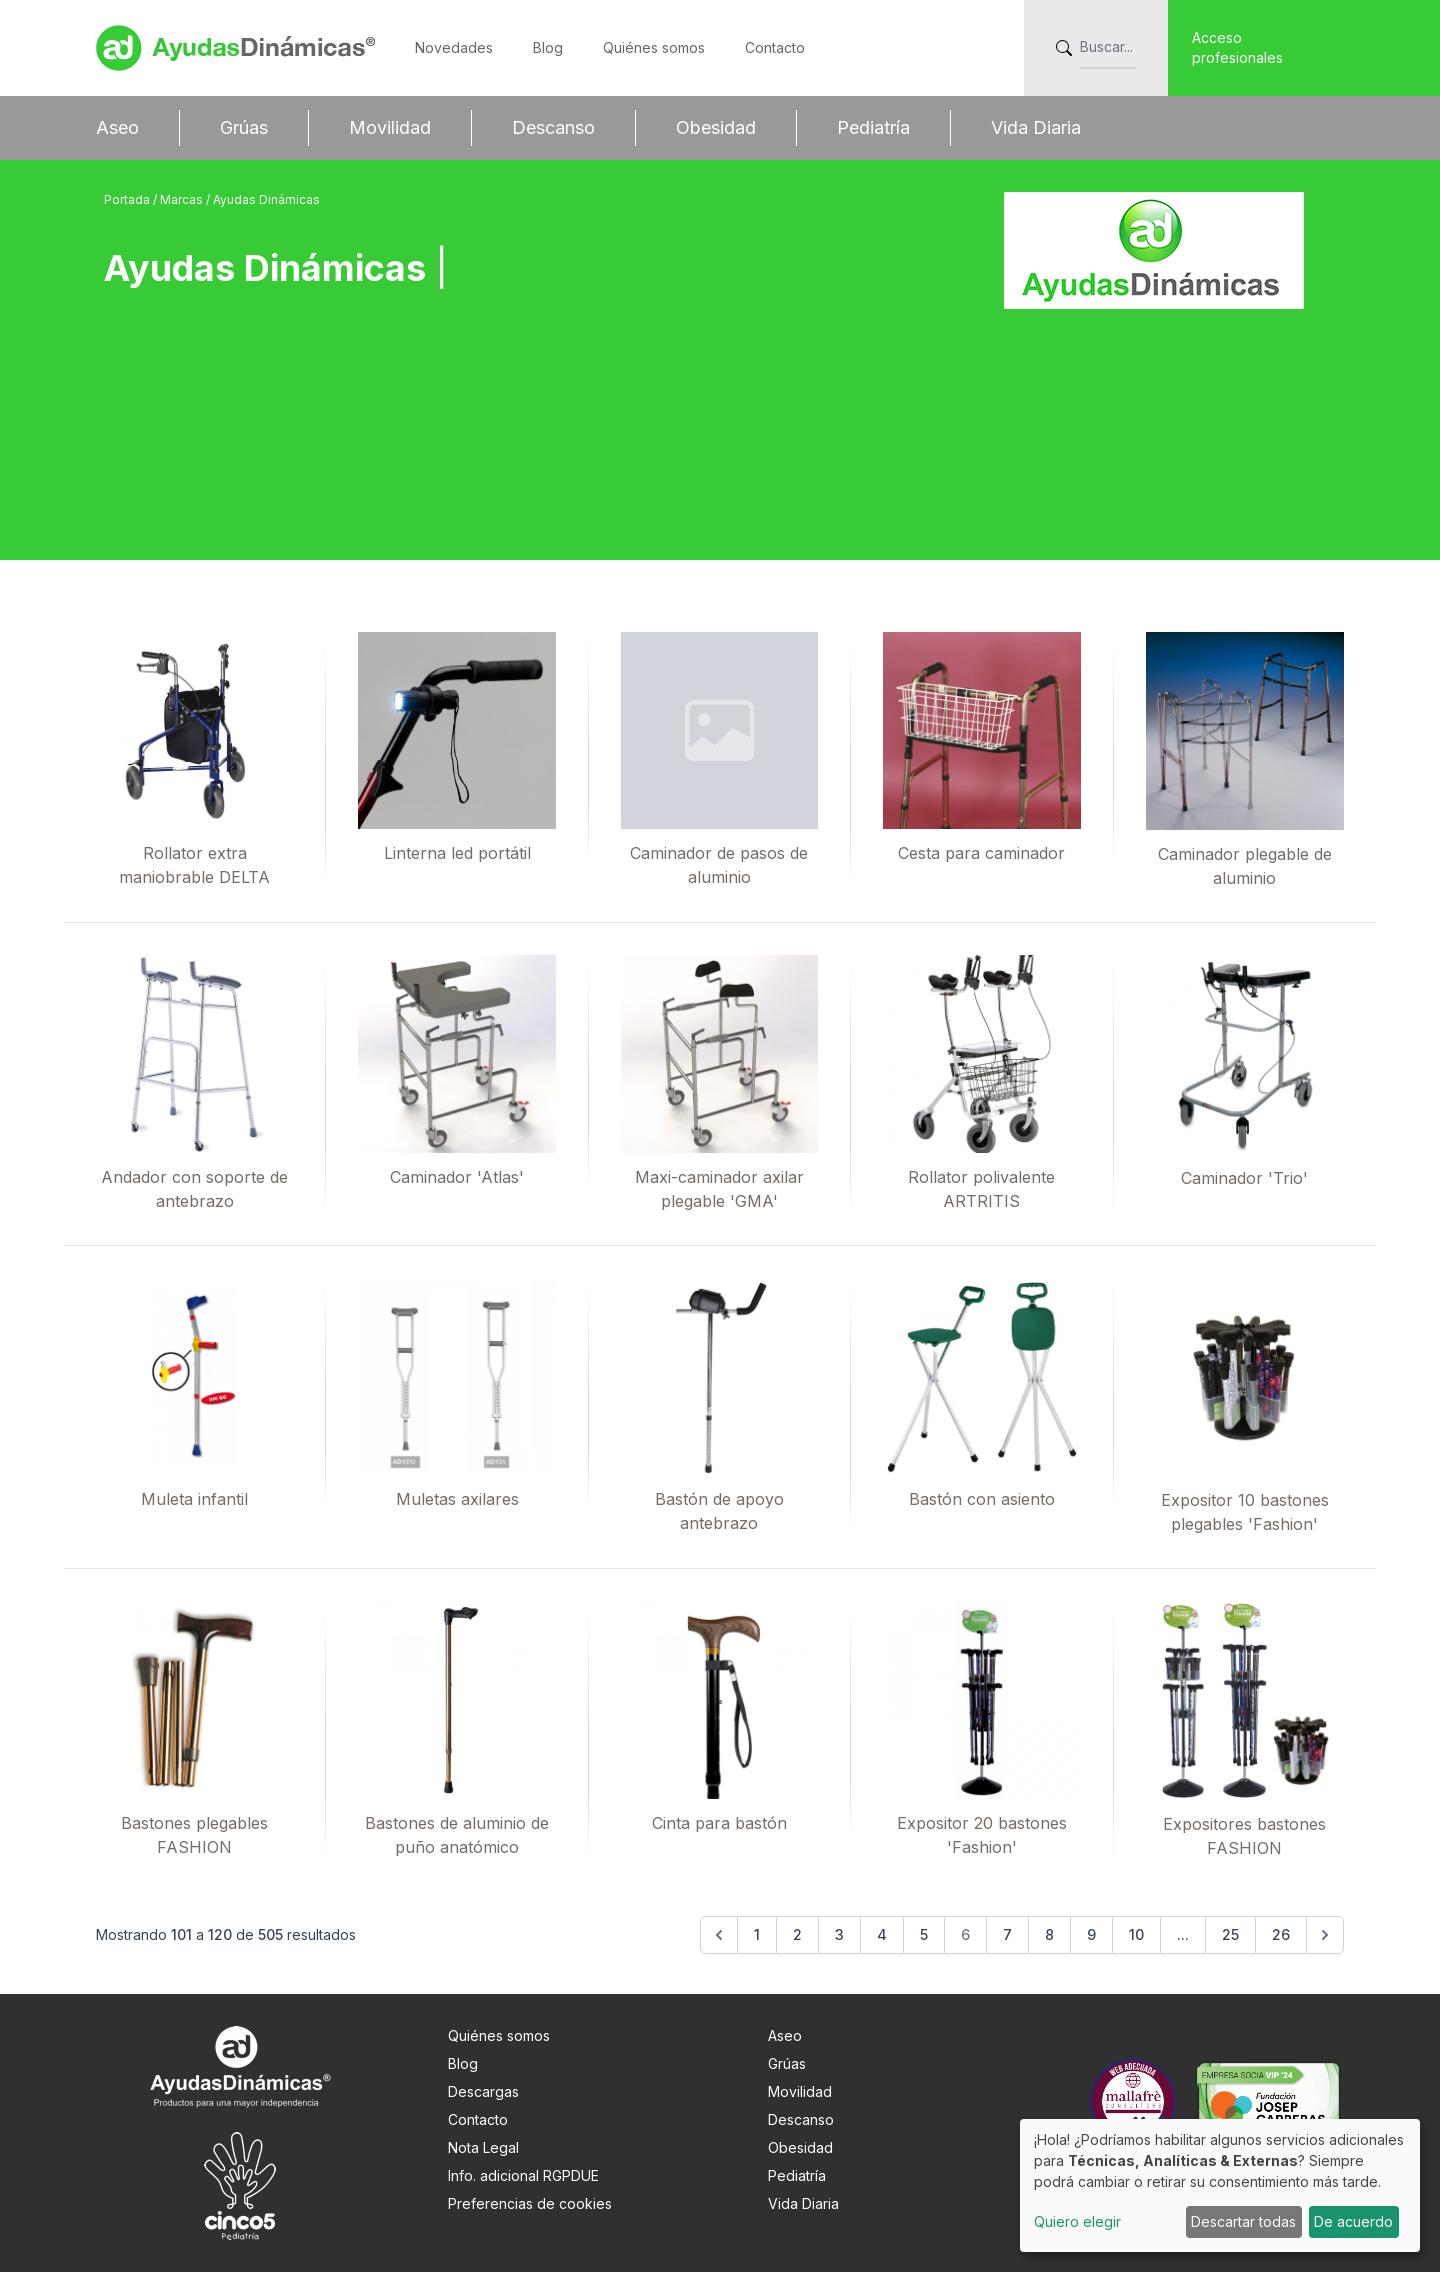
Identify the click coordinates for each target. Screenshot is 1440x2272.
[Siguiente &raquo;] (1325, 1935)
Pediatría (873, 127)
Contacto (775, 47)
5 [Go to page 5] (924, 1934)
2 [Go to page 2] (797, 1934)
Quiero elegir (1077, 2221)
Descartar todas (1243, 2221)
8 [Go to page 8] (1049, 1934)
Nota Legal (483, 2147)
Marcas (183, 199)
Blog (548, 47)
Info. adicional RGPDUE (523, 2175)
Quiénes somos (654, 47)
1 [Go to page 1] (757, 1934)
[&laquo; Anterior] (719, 1935)
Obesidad (716, 127)
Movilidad (390, 127)
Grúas (244, 127)
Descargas (483, 2091)
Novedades (454, 47)
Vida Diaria (1036, 127)
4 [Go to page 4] (882, 1934)
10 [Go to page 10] (1136, 1934)
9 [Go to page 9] (1091, 1934)
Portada (128, 199)
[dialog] (1220, 2185)
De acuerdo (1353, 2221)
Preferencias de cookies (530, 2203)
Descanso (553, 127)
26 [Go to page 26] (1281, 1934)
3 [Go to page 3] (839, 1934)
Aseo (117, 127)
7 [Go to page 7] (1007, 1934)
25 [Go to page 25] (1230, 1934)
